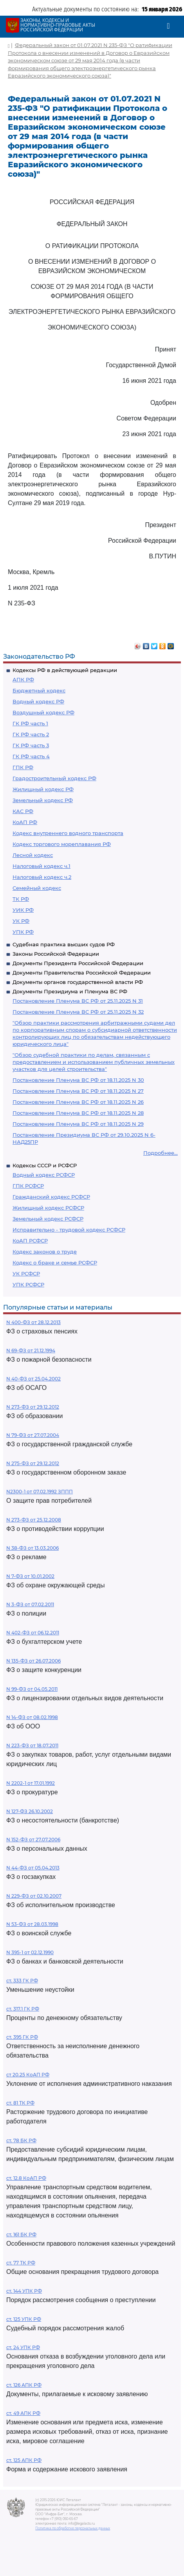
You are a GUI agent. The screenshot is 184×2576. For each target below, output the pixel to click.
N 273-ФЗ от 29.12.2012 (32, 1407)
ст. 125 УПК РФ (23, 2319)
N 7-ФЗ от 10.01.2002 (30, 1576)
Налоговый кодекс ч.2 (42, 877)
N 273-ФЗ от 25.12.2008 (33, 1520)
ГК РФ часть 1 (30, 723)
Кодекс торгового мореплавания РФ (62, 844)
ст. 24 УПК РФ (23, 2347)
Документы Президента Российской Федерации (78, 963)
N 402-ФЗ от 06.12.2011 (32, 1633)
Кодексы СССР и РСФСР (45, 1165)
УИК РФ (23, 910)
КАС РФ (23, 811)
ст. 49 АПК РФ (23, 2413)
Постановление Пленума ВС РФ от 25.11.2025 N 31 (78, 1001)
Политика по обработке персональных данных (72, 2528)
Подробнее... (160, 1153)
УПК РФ (23, 932)
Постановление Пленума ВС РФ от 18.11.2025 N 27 (78, 1091)
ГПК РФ (23, 767)
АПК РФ (23, 679)
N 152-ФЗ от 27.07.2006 (33, 1839)
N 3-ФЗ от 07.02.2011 (30, 1604)
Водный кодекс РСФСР (44, 1175)
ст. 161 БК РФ (21, 2234)
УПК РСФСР (28, 1284)
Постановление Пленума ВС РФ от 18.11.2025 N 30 (78, 1080)
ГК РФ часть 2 (31, 734)
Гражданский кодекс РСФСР (51, 1197)
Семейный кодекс (37, 888)
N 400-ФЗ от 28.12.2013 (33, 1322)
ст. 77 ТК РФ (20, 2263)
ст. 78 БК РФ (21, 2140)
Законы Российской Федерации (56, 954)
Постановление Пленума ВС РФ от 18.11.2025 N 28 (78, 1113)
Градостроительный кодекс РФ (54, 778)
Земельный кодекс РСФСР (48, 1219)
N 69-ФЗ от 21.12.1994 (30, 1350)
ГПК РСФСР (28, 1186)
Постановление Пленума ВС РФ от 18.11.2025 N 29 (78, 1124)
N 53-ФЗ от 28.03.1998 (32, 1924)
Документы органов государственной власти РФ (78, 982)
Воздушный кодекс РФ (43, 712)
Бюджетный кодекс (39, 690)
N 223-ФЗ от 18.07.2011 (32, 1745)
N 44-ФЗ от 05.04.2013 (33, 1868)
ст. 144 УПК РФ (24, 2291)
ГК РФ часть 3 (31, 745)
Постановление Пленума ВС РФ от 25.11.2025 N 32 (78, 1012)
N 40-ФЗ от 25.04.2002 (33, 1379)
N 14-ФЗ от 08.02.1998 (32, 1717)
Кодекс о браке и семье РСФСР (55, 1262)
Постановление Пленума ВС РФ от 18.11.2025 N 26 (78, 1102)
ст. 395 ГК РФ (22, 2037)
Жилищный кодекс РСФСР (48, 1208)
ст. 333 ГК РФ (22, 1981)
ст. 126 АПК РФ (23, 2385)
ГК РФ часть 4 (31, 756)
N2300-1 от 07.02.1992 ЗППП (39, 1492)
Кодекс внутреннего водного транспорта (68, 833)
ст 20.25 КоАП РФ (27, 2075)
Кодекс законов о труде (45, 1251)
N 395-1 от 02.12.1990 (30, 1952)
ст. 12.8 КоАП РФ (26, 2178)
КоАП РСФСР (30, 1240)
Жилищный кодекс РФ (43, 789)
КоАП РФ (25, 822)
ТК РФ (21, 899)
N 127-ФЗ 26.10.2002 (29, 1811)
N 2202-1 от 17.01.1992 (30, 1783)
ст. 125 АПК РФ (23, 2460)
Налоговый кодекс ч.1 (41, 866)
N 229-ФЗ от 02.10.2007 (33, 1896)
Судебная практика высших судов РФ (64, 944)
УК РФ (21, 921)
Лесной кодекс (33, 855)
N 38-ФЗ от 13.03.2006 (32, 1548)
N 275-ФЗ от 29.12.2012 (32, 1463)
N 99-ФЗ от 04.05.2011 (32, 1689)
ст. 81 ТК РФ (20, 2103)
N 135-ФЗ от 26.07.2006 (33, 1661)
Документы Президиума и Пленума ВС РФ (70, 991)
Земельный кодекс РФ (43, 800)
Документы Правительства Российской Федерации (82, 972)
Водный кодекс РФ (38, 701)
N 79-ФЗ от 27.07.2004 (32, 1435)
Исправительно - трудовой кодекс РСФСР (69, 1229)
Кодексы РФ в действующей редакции (65, 670)
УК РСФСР (26, 1273)
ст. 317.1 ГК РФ (22, 2009)
